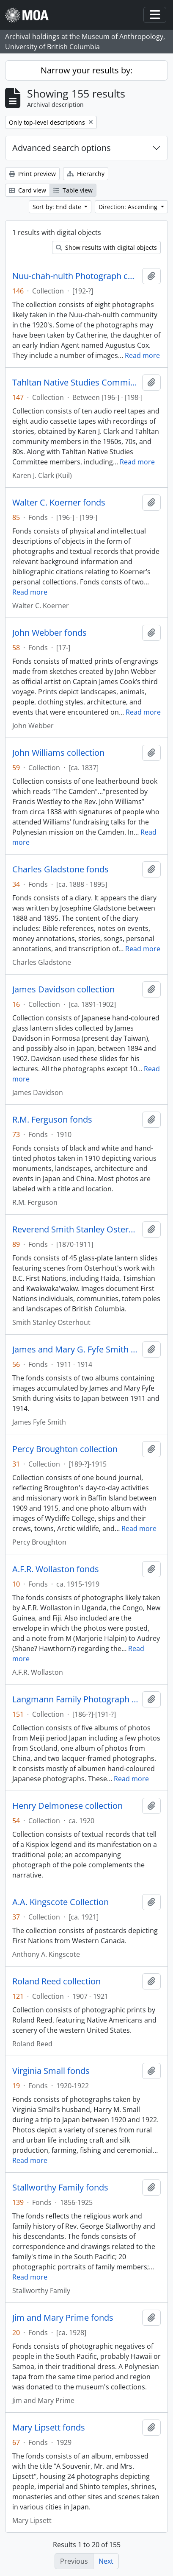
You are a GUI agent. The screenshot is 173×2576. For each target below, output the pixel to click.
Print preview (32, 174)
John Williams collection (58, 753)
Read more (142, 355)
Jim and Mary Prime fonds (62, 2318)
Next (106, 2561)
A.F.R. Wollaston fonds (55, 1569)
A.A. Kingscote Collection (60, 1902)
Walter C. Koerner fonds (58, 502)
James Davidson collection (63, 989)
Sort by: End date (58, 207)
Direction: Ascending (129, 207)
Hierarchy (85, 174)
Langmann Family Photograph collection (75, 1699)
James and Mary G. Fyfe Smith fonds (75, 1349)
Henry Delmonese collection (67, 1806)
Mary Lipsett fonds (48, 2427)
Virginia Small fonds (51, 2071)
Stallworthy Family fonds (60, 2187)
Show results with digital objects (106, 247)
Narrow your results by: (86, 70)
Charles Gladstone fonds (60, 869)
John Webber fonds (49, 633)
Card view (27, 190)
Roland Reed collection (56, 1981)
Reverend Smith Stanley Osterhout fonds (75, 1229)
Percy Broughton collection (65, 1449)
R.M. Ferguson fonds (52, 1120)
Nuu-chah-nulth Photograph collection (75, 276)
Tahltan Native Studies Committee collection (75, 382)
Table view (73, 190)
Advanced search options (61, 148)
